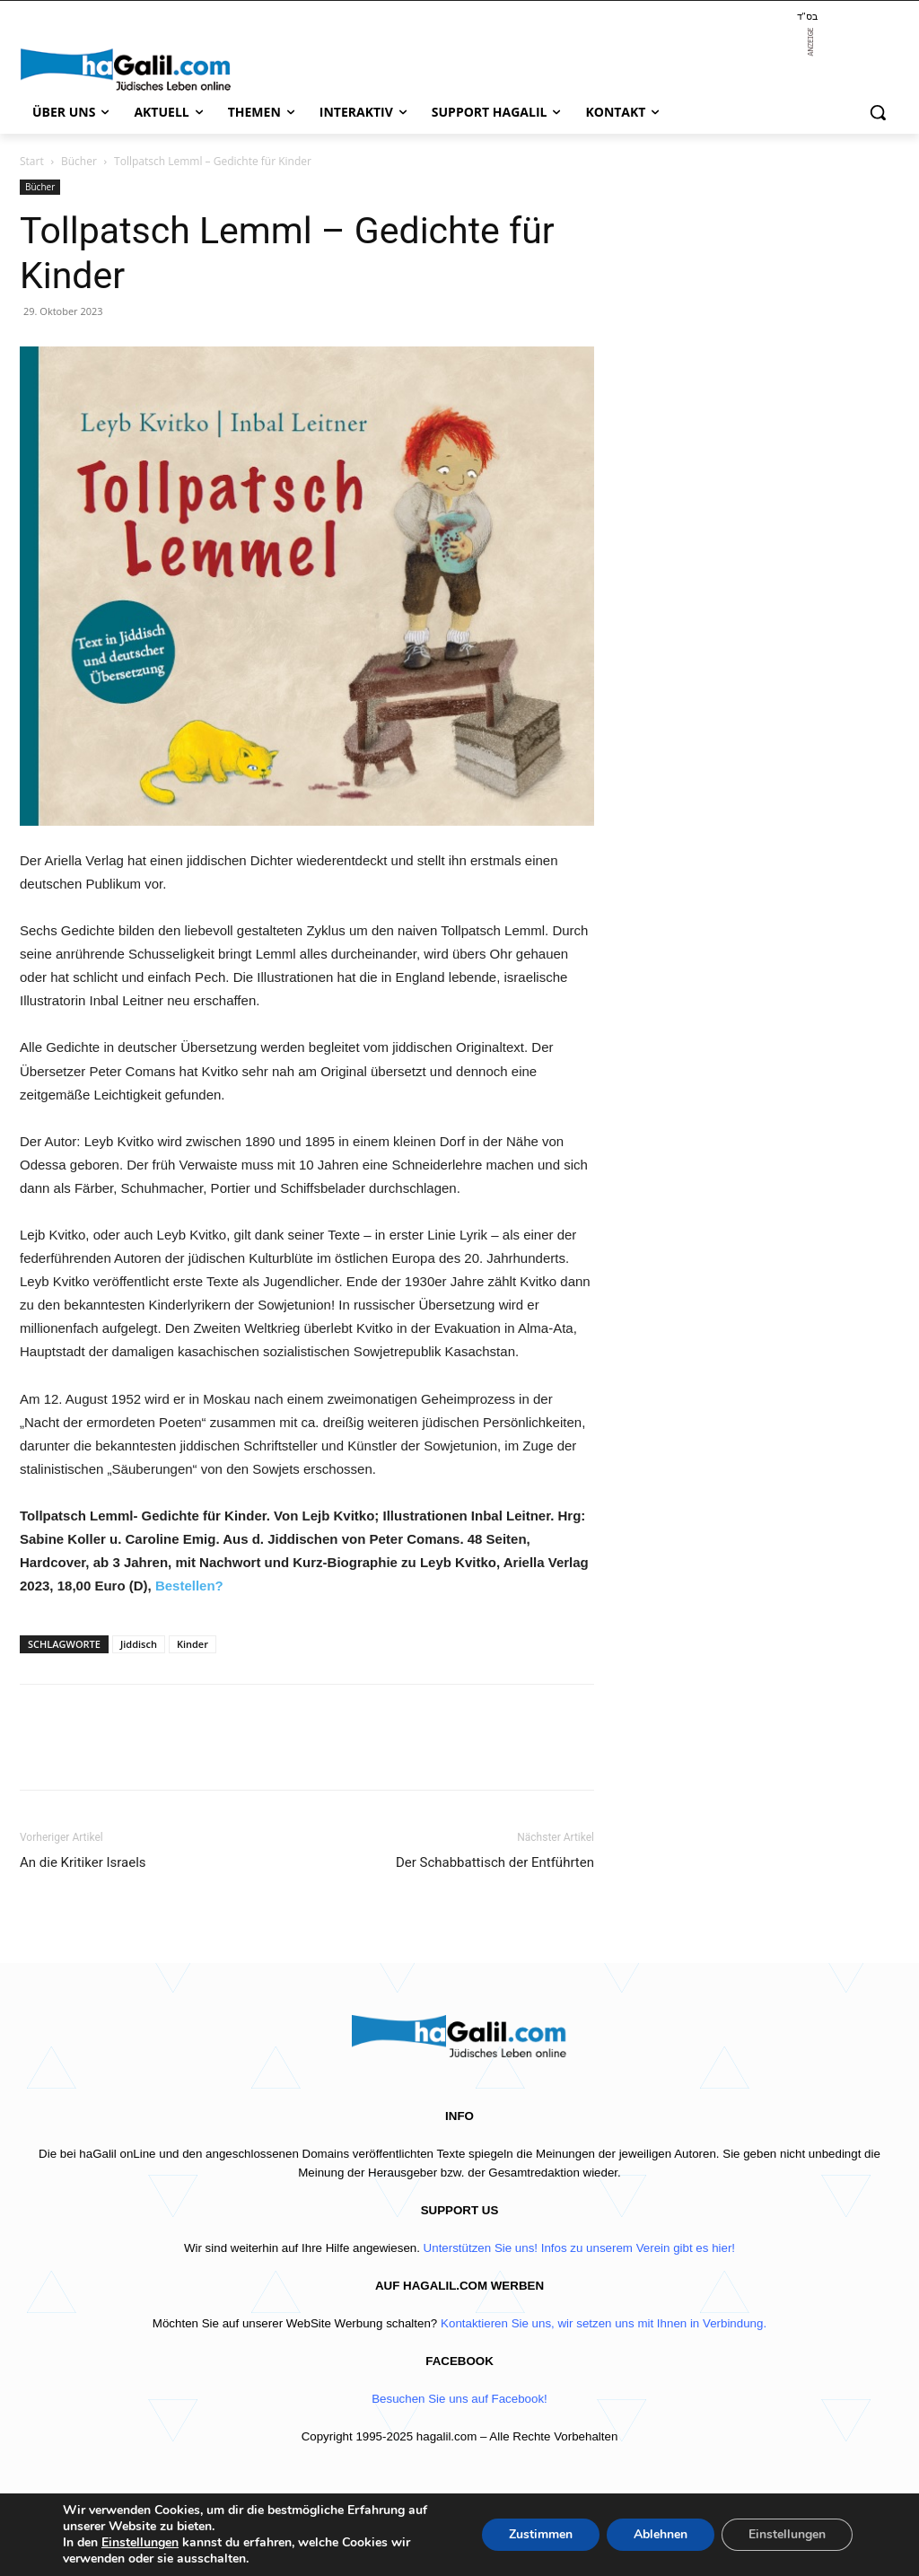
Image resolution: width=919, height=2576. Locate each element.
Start (32, 161)
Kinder (192, 1644)
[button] (877, 112)
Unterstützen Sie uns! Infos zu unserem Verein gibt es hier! (579, 2248)
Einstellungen (140, 2543)
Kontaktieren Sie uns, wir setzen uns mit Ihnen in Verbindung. (603, 2323)
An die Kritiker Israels (83, 1862)
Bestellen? (189, 1585)
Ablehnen (660, 2534)
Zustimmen (541, 2534)
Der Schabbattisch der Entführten (495, 1862)
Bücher (79, 161)
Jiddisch (138, 1644)
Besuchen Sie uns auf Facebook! (459, 2398)
